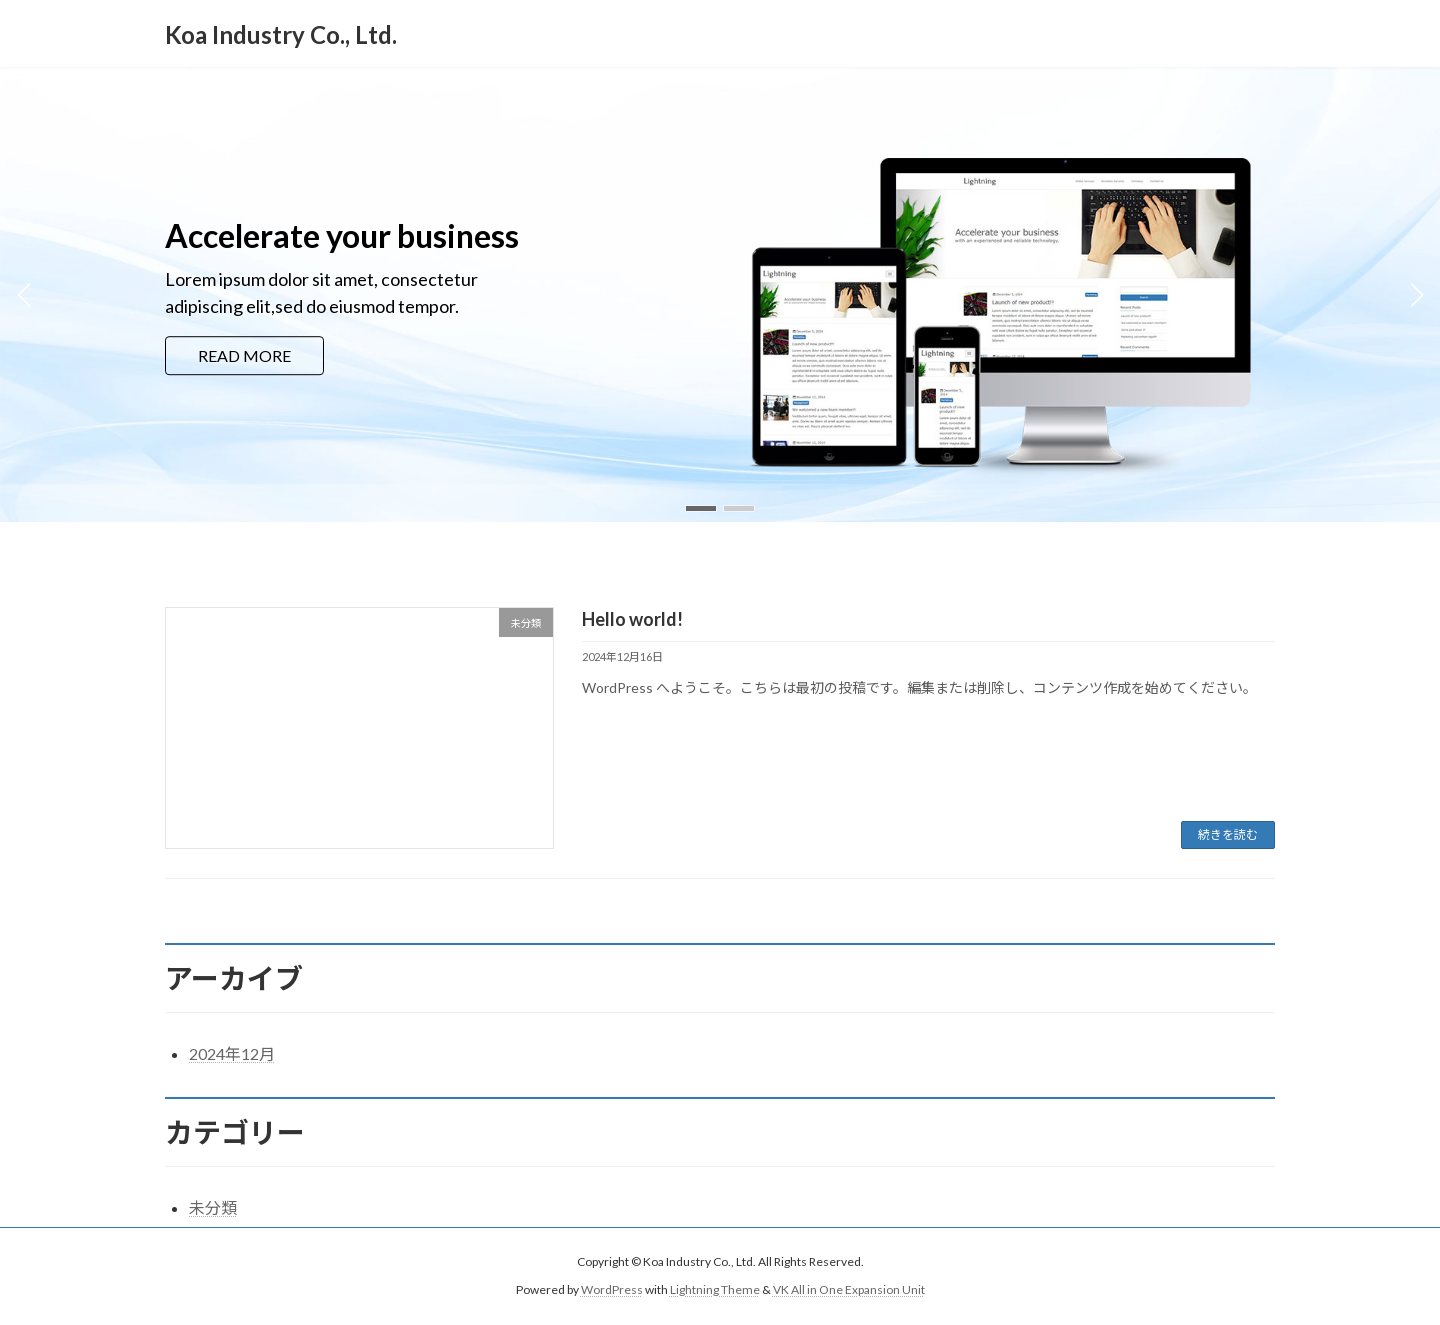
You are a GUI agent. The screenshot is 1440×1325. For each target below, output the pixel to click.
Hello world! (632, 619)
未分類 (213, 1207)
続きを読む (1228, 834)
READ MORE (244, 355)
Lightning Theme (715, 1290)
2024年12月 (232, 1053)
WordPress (612, 1290)
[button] (701, 508)
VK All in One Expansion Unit (849, 1290)
